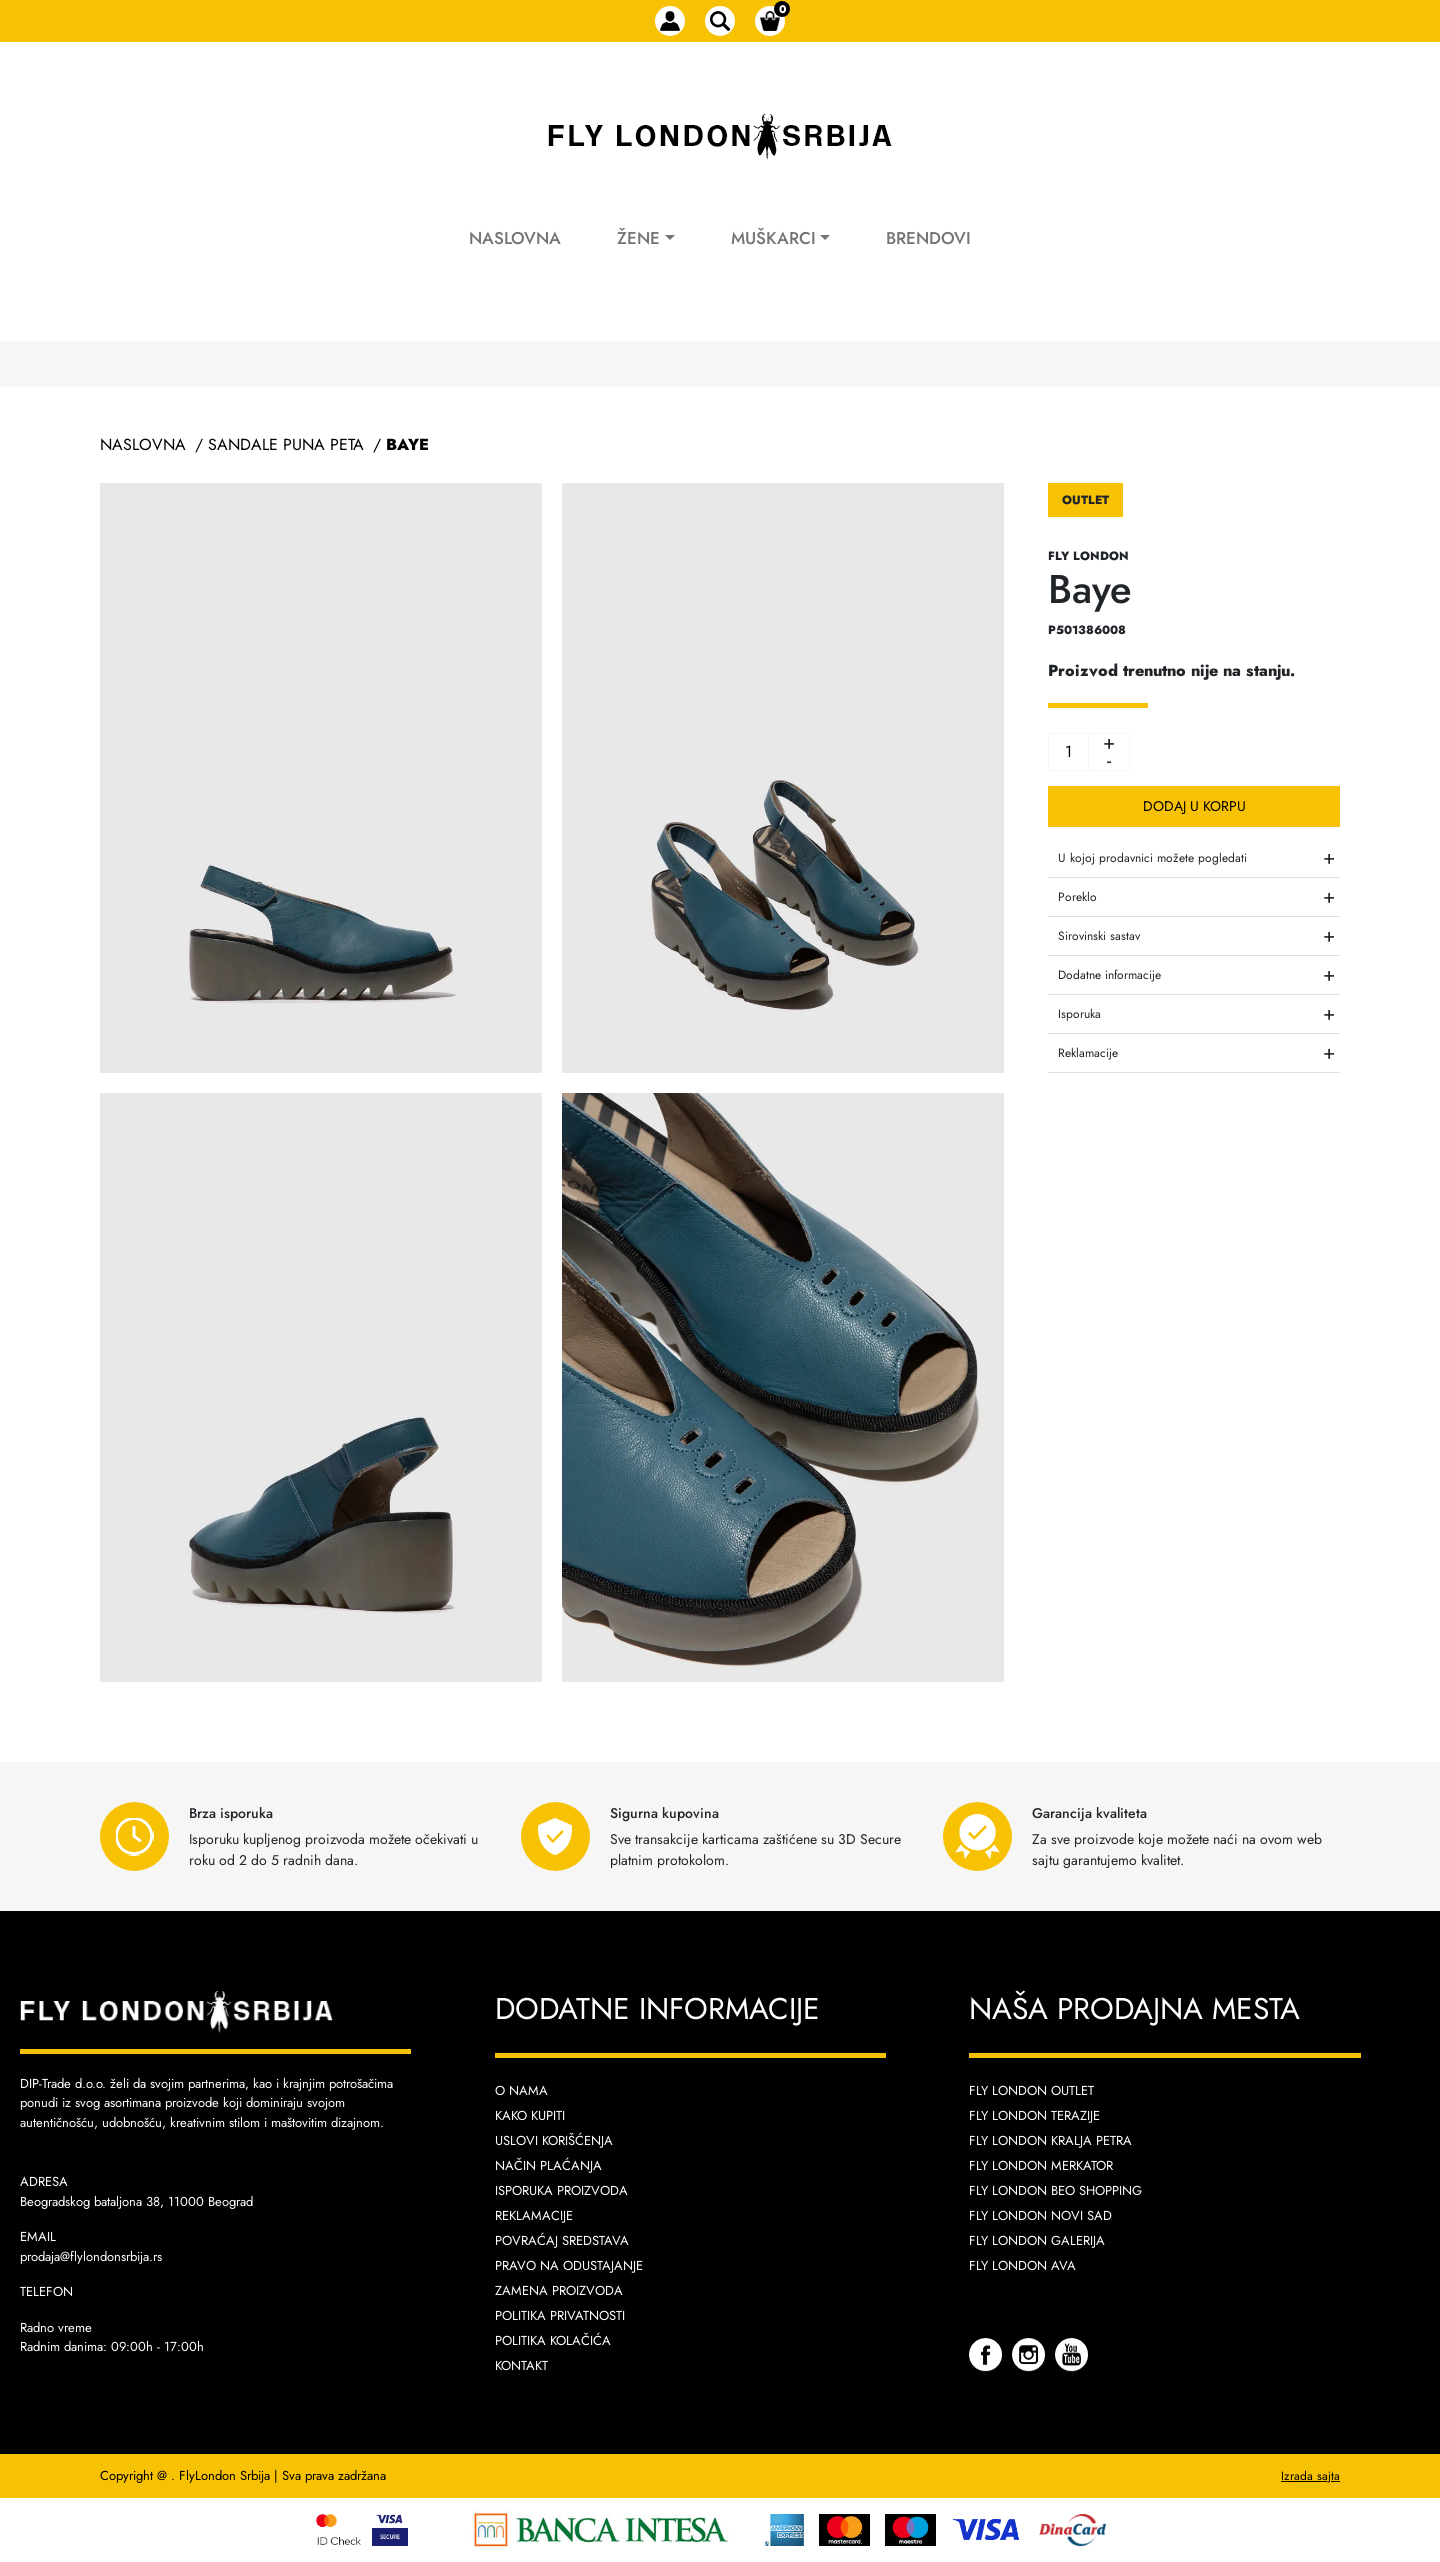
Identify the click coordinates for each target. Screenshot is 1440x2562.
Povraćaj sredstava (562, 2240)
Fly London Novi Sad (1040, 2215)
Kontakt (521, 2365)
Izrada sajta (1310, 2476)
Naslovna (515, 238)
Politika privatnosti (560, 2315)
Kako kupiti (530, 2115)
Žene (638, 238)
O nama (521, 2090)
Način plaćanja (548, 2165)
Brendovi (928, 238)
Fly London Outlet (1031, 2090)
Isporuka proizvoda (561, 2190)
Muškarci (773, 238)
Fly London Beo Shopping (1055, 2190)
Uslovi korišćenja (554, 2140)
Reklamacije (534, 2215)
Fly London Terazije (1034, 2115)
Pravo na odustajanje (569, 2265)
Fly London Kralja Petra (1050, 2140)
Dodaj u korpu (1194, 806)
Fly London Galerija (1037, 2240)
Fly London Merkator (1041, 2165)
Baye (407, 444)
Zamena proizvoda (559, 2290)
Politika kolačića (553, 2340)
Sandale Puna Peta (286, 444)
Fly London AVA (1022, 2265)
